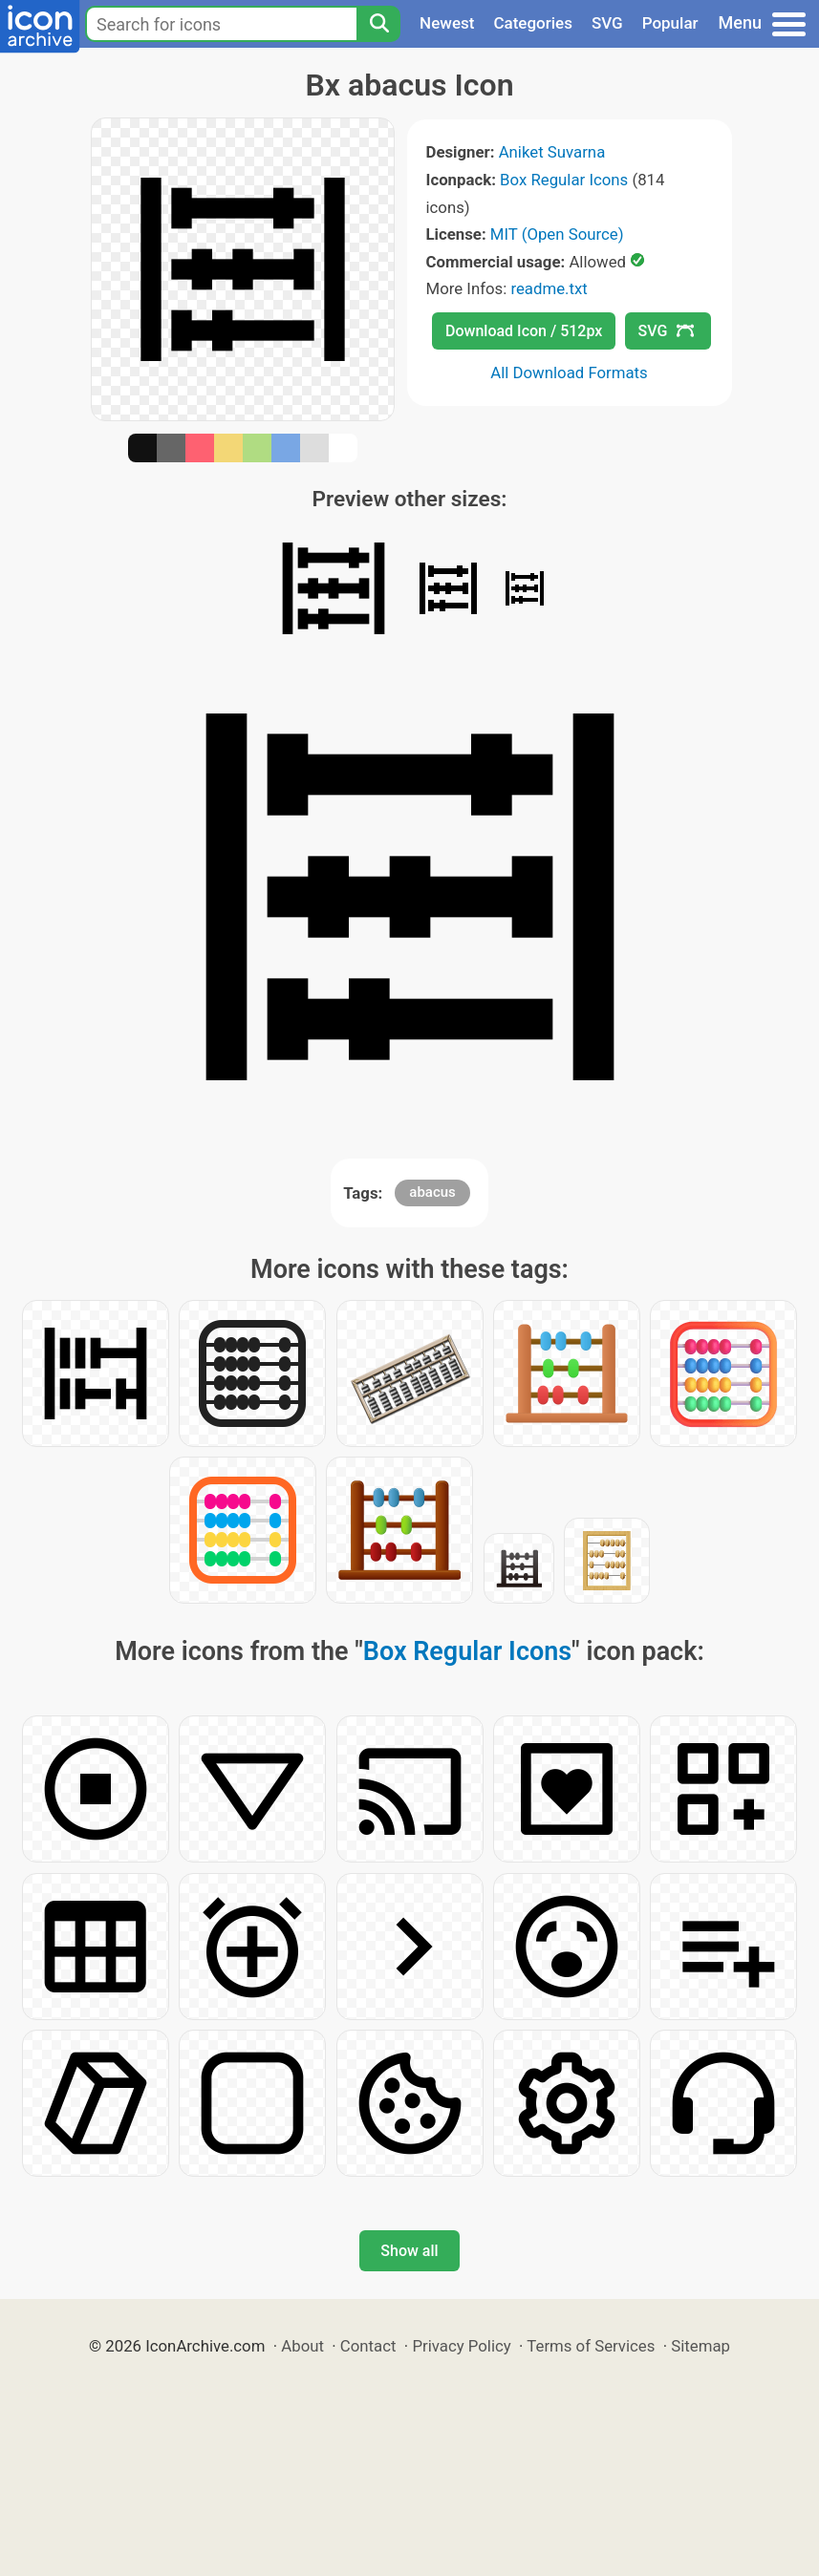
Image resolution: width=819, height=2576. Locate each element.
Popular (670, 22)
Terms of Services (591, 2345)
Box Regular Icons (564, 179)
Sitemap (700, 2345)
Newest (447, 22)
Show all (409, 2251)
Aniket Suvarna (552, 151)
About (302, 2345)
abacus (432, 1192)
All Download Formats (569, 372)
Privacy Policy (461, 2345)
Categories (532, 22)
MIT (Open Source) (557, 234)
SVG (607, 22)
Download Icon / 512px (523, 331)
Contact (368, 2345)
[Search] (378, 24)
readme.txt (548, 288)
